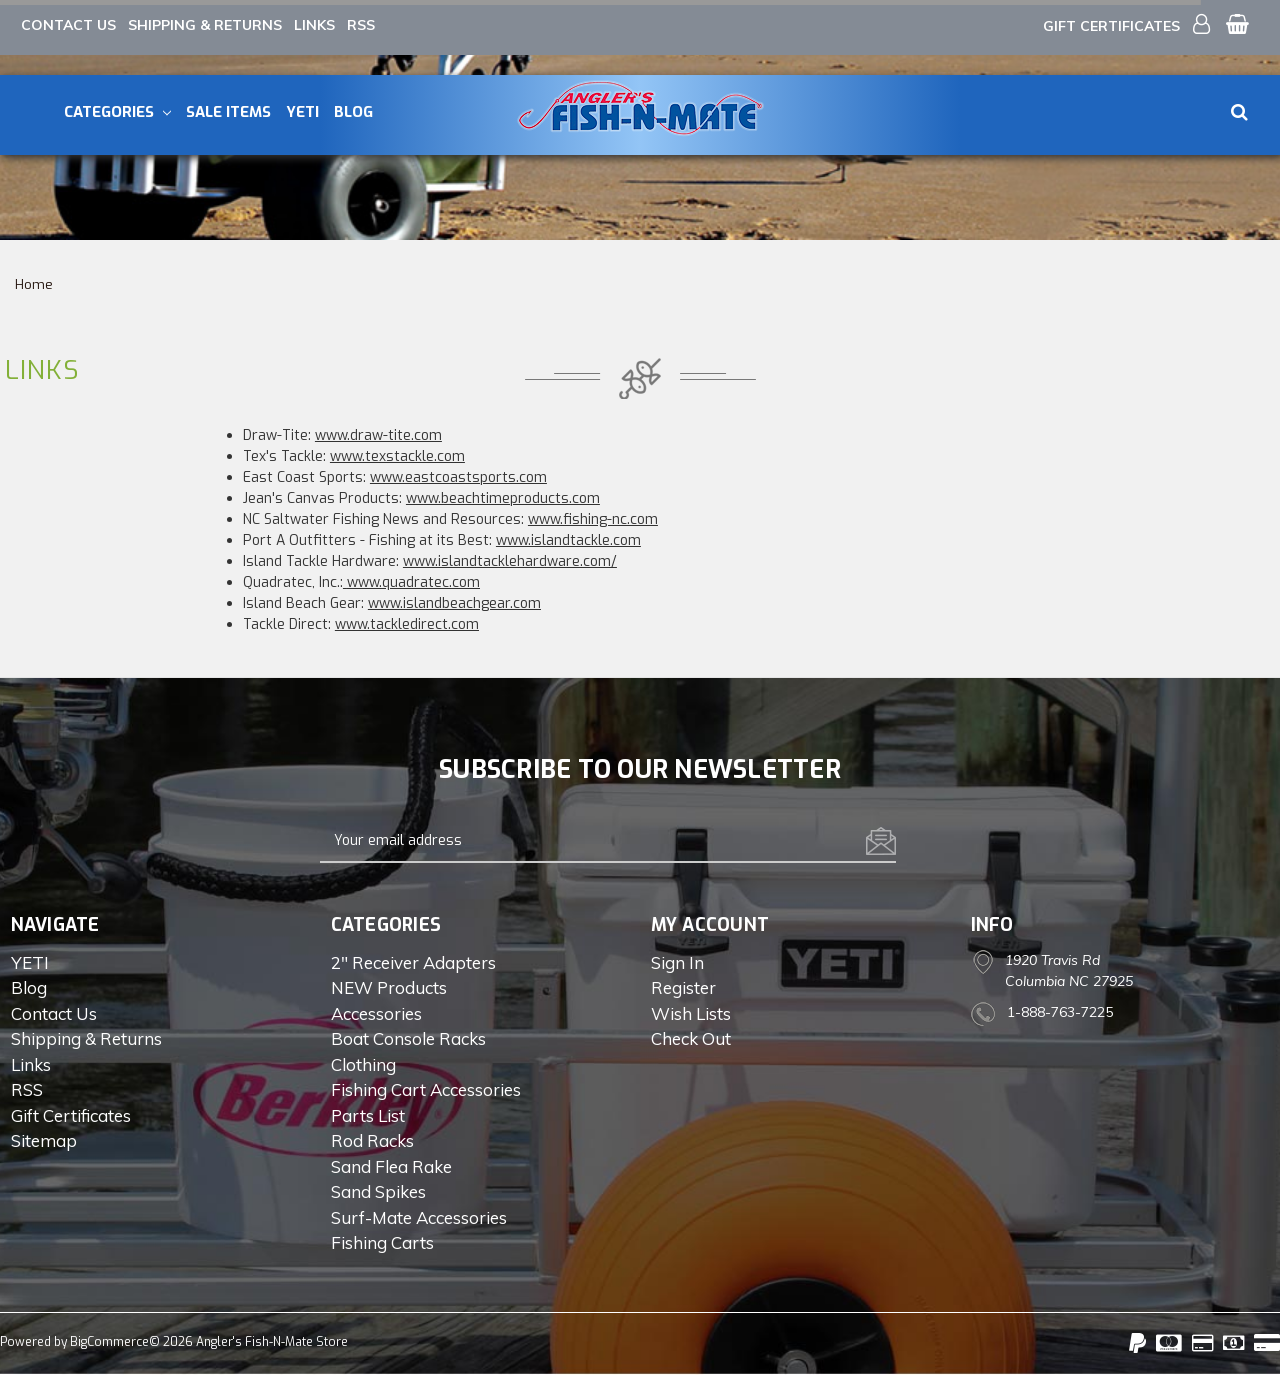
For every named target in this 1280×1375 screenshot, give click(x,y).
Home (34, 284)
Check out (691, 1038)
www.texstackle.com (397, 456)
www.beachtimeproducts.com (503, 498)
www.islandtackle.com (568, 540)
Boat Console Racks (408, 1038)
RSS (361, 25)
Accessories (376, 1013)
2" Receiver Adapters (413, 962)
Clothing (363, 1064)
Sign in (677, 962)
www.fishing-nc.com (593, 519)
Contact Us (68, 25)
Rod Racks (372, 1140)
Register (683, 987)
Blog (353, 112)
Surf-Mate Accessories (419, 1217)
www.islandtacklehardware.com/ (510, 561)
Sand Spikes (378, 1191)
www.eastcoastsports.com (458, 477)
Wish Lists (691, 1013)
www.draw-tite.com (378, 435)
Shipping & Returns (205, 25)
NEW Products (389, 987)
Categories (117, 112)
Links (314, 25)
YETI (302, 112)
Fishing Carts (382, 1242)
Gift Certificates (1111, 26)
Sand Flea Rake (391, 1166)
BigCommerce (109, 1342)
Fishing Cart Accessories (426, 1089)
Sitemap (44, 1140)
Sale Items (228, 112)
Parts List (368, 1115)
